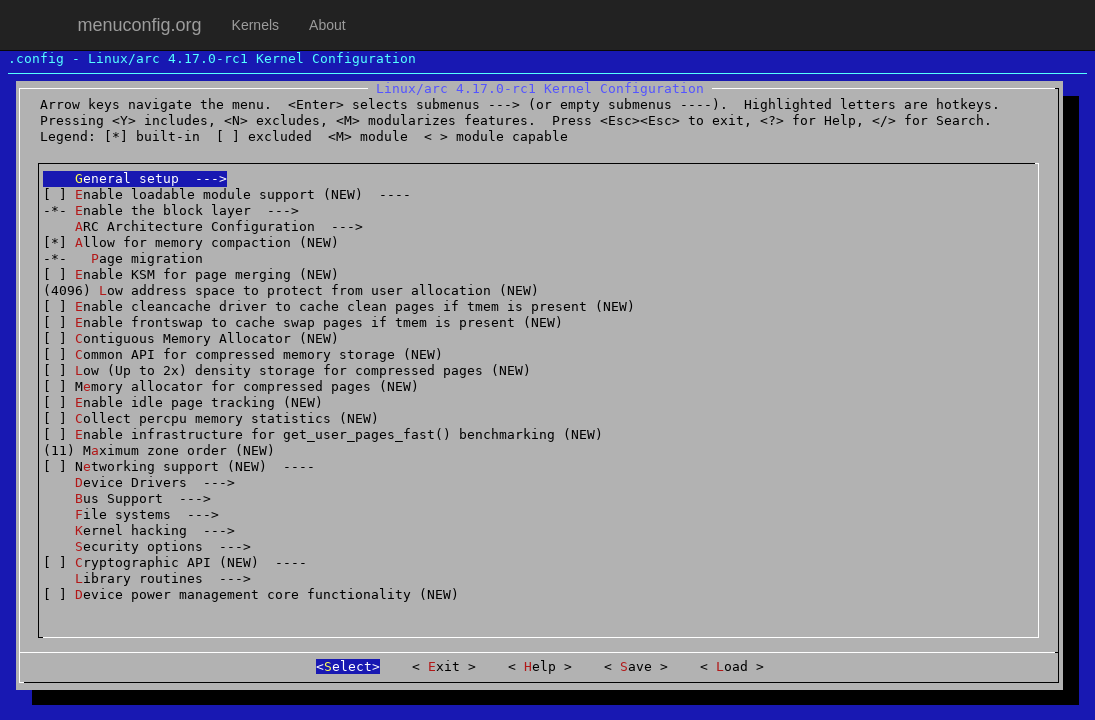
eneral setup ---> (135, 178)
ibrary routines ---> (147, 578)
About (327, 25)
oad (732, 666)
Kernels (255, 25)
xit (444, 666)
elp (540, 666)
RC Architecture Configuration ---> (203, 226)
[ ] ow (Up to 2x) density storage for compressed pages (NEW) (287, 370)
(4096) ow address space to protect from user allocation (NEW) (291, 290)
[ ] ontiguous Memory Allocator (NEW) (191, 338)
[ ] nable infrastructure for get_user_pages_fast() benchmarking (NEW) (323, 434)
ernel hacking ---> (139, 530)
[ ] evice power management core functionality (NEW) (251, 594)
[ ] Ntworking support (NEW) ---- (179, 466)
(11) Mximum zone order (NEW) (159, 450)
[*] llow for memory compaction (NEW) (191, 242)
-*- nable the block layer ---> (171, 210)
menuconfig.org (140, 25)
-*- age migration (123, 258)
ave (636, 666)
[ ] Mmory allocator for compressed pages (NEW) (231, 386)
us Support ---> (127, 498)
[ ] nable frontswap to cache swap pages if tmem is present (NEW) (303, 322)
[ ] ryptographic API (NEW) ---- (175, 562)
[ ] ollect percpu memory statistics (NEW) (211, 418)
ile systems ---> (131, 514)
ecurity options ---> (147, 546)
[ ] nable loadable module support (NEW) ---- (227, 194)
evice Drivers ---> (139, 482)
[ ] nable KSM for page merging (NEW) (191, 274)
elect (348, 666)
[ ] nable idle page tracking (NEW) (183, 402)
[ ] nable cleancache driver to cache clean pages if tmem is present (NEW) (339, 306)
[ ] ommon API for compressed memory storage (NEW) (243, 354)
